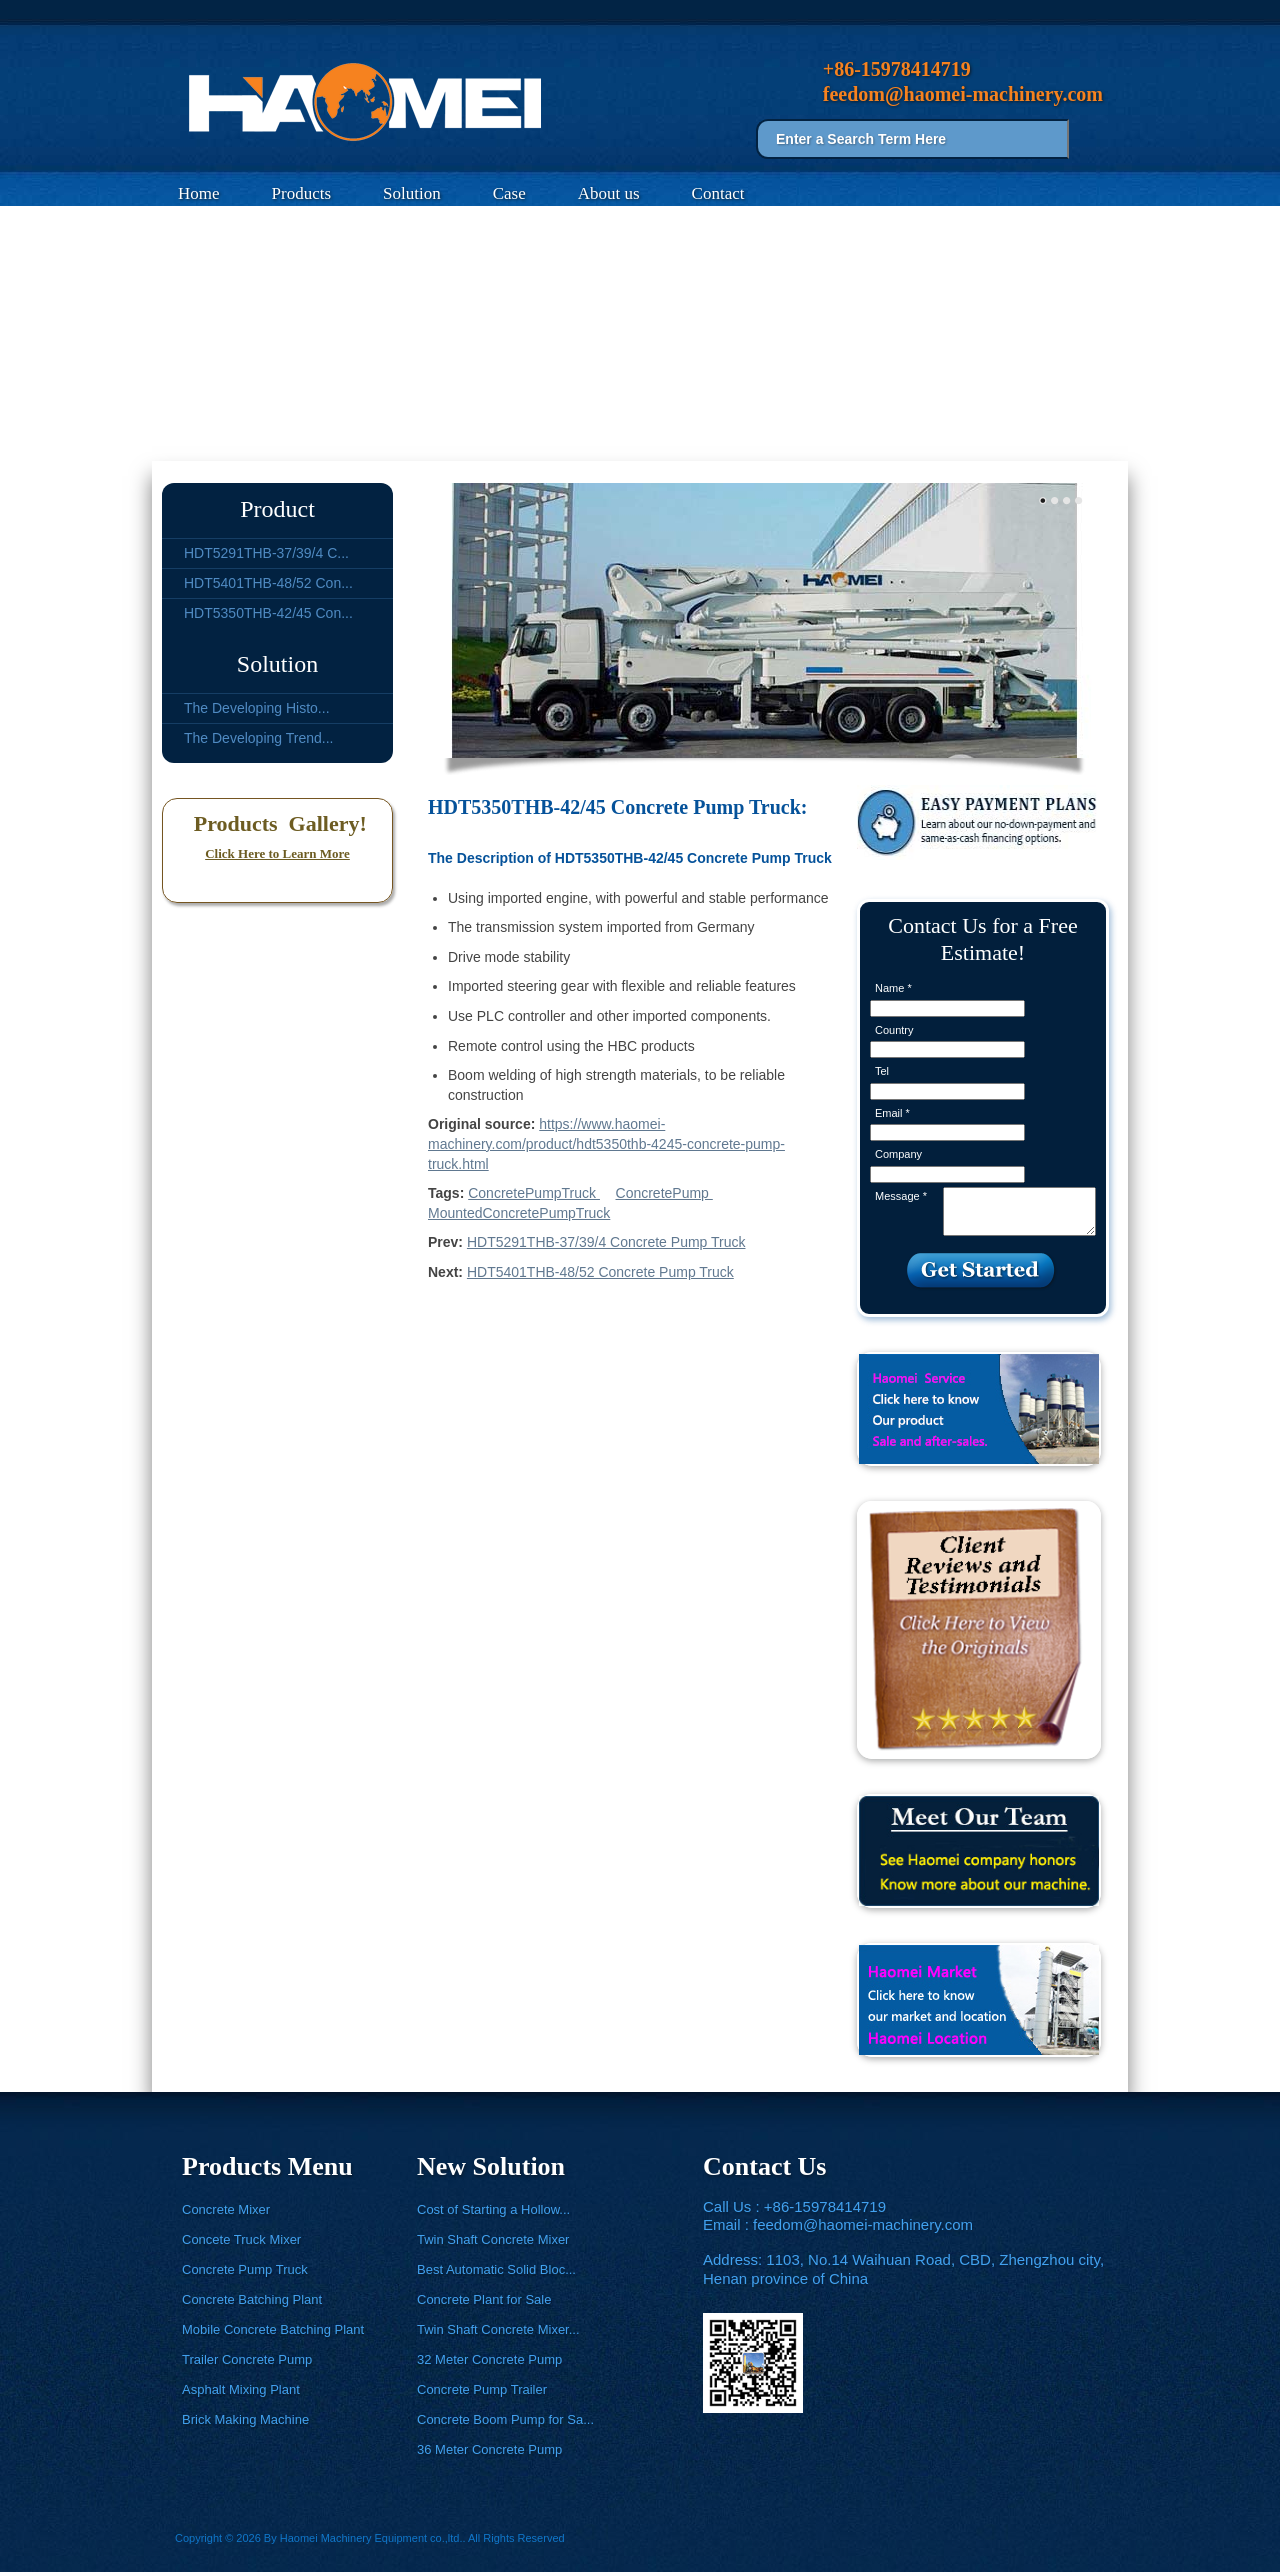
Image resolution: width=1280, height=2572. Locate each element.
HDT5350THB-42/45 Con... (268, 613)
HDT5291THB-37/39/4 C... (266, 553)
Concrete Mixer (226, 2209)
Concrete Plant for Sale (484, 2299)
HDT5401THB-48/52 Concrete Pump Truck (600, 1272)
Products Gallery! (277, 823)
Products (302, 193)
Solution (412, 193)
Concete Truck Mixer (241, 2239)
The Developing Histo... (257, 708)
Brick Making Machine (245, 2419)
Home (199, 193)
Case (509, 193)
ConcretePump (664, 1193)
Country (894, 1030)
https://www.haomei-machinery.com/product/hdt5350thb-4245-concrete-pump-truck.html (606, 1143)
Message (901, 1196)
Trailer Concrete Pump (247, 2359)
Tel (882, 1071)
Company (898, 1154)
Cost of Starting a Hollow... (493, 2209)
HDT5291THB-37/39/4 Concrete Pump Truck (606, 1242)
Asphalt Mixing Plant (241, 2389)
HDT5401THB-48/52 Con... (268, 583)
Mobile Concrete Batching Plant (273, 2329)
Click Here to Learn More (277, 853)
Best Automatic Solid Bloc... (496, 2269)
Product (277, 509)
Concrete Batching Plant (252, 2299)
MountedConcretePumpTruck (519, 1213)
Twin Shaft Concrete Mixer (493, 2239)
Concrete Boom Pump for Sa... (505, 2419)
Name (893, 988)
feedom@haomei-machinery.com (863, 2224)
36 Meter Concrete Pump (489, 2449)
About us (609, 193)
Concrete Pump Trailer (482, 2389)
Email (892, 1113)
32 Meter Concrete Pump (489, 2359)
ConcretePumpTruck (534, 1193)
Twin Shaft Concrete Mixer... (498, 2329)
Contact (718, 193)
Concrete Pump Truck (353, 437)
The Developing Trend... (258, 738)
